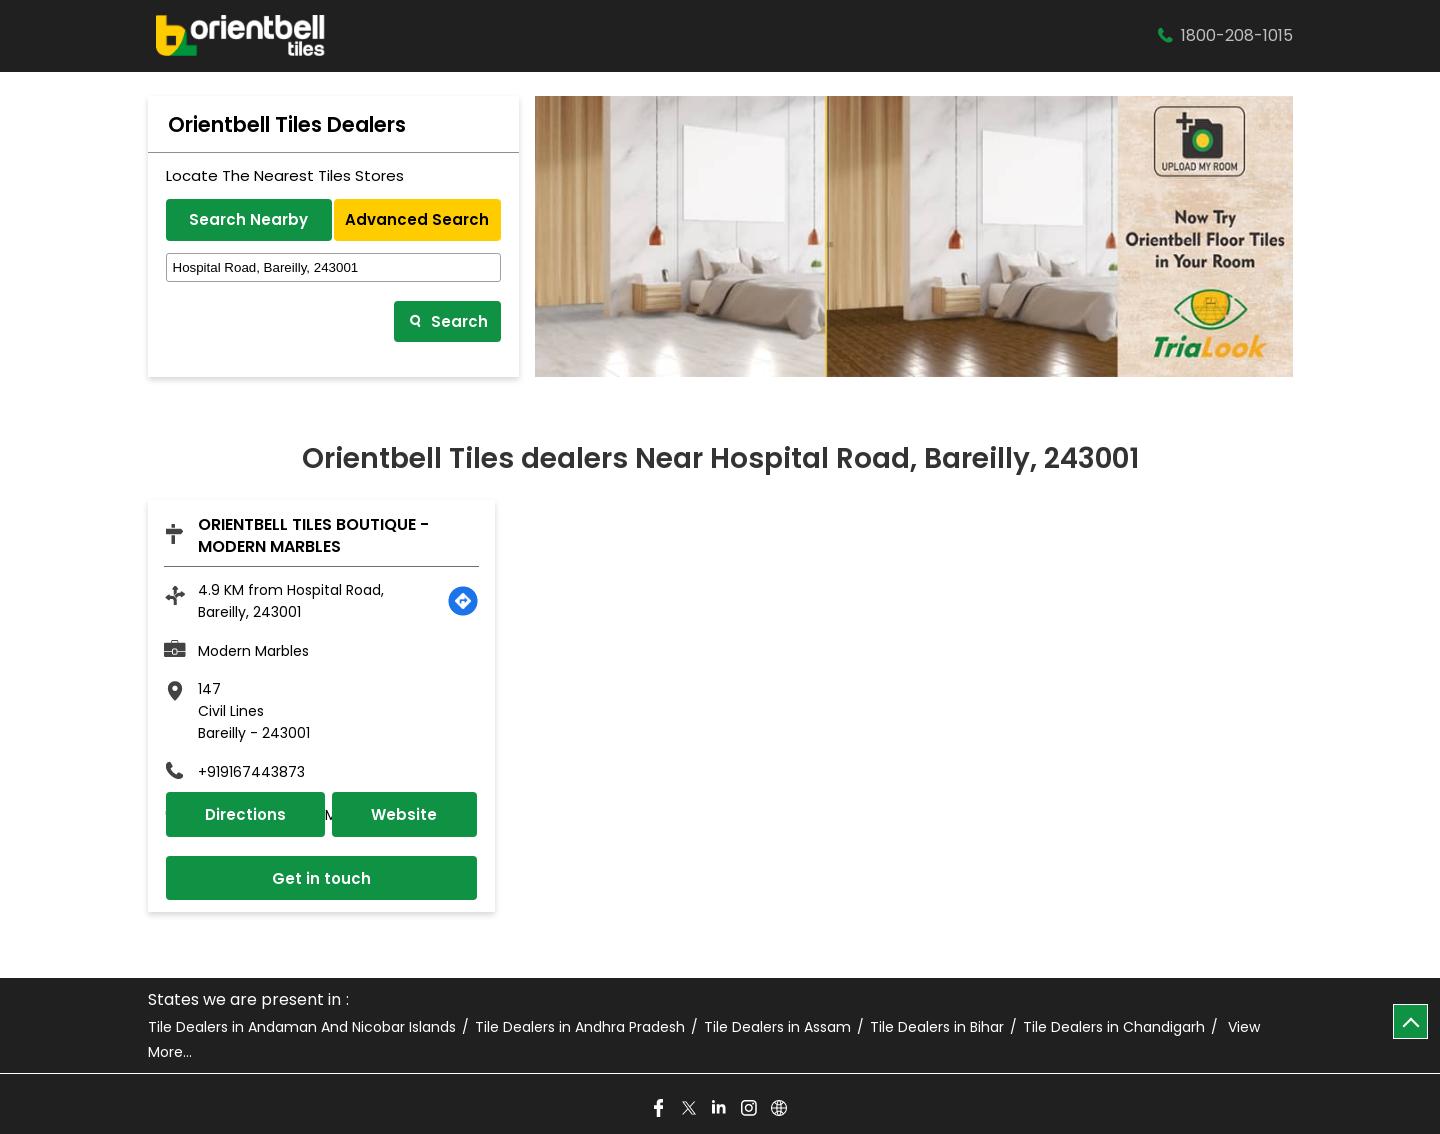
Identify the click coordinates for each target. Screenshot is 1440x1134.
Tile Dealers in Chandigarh (1114, 1027)
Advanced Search (417, 219)
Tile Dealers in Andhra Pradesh (580, 1027)
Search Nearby (248, 219)
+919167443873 (251, 772)
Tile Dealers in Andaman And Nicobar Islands (302, 1027)
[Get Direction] (463, 601)
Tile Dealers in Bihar (937, 1027)
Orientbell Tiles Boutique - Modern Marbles (313, 535)
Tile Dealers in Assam (777, 1027)
